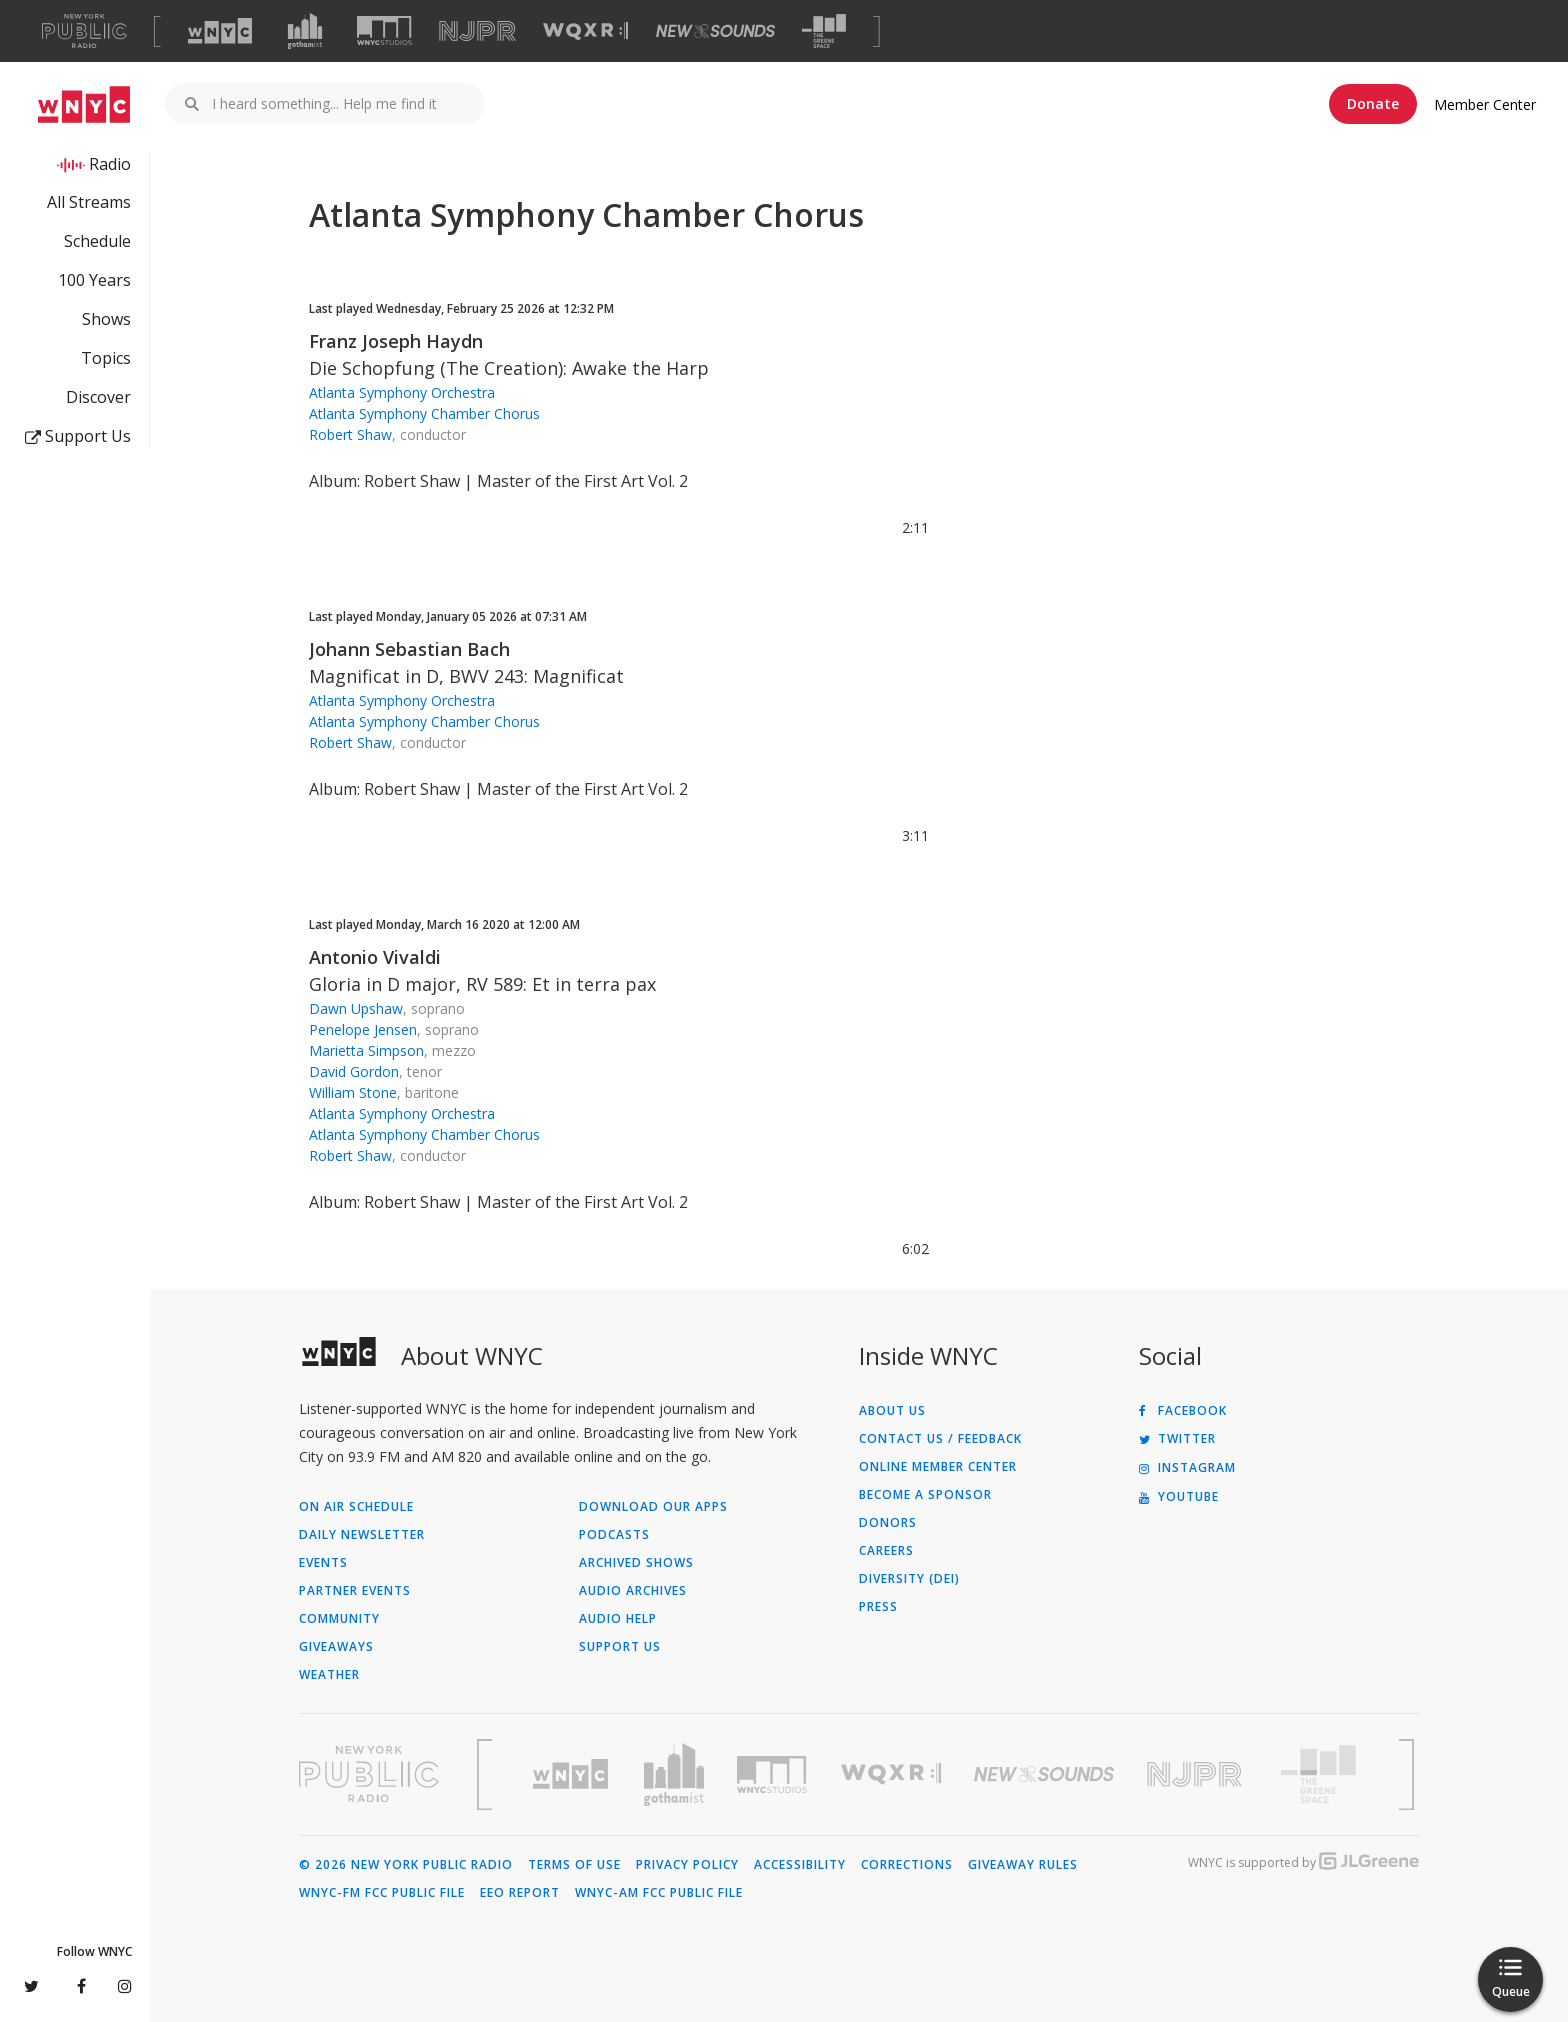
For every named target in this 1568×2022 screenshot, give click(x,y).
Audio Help (618, 1619)
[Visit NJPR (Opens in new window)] (477, 31)
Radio (110, 164)
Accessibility (800, 1865)
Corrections (907, 1865)
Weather (329, 1675)
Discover (98, 397)
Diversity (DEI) (909, 1579)
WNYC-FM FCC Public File (382, 1893)
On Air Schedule (356, 1507)
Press (878, 1607)
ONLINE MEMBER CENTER (938, 1467)
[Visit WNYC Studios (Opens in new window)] (384, 30)
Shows (106, 319)
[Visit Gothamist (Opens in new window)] (305, 31)
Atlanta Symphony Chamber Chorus (424, 413)
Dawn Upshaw (356, 1008)
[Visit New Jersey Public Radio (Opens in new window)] (1197, 1774)
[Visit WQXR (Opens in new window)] (585, 31)
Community (339, 1619)
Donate (1373, 103)
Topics (106, 358)
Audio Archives (633, 1591)
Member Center (1485, 104)
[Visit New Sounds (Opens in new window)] (715, 31)
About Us (892, 1411)
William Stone (353, 1092)
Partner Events (355, 1591)
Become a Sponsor (925, 1495)
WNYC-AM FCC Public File (659, 1893)
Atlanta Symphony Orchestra (402, 392)
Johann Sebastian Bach (409, 649)
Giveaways (336, 1647)
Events (323, 1563)
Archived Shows (636, 1563)
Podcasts (614, 1535)
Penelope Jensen (363, 1029)
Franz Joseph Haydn (396, 341)
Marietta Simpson (366, 1050)
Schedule (97, 241)
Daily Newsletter (362, 1535)
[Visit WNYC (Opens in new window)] (220, 31)
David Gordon (354, 1071)
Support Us (78, 436)
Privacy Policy (687, 1865)
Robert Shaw (350, 434)
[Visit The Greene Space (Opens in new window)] (824, 31)
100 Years (94, 280)
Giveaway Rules (1023, 1865)
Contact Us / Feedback (940, 1439)
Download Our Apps (653, 1507)
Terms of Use (574, 1865)
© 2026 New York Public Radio (406, 1865)
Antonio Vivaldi (375, 957)
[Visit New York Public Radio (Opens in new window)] (369, 1774)
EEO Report (520, 1893)
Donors (888, 1523)
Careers (886, 1551)
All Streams (89, 202)
